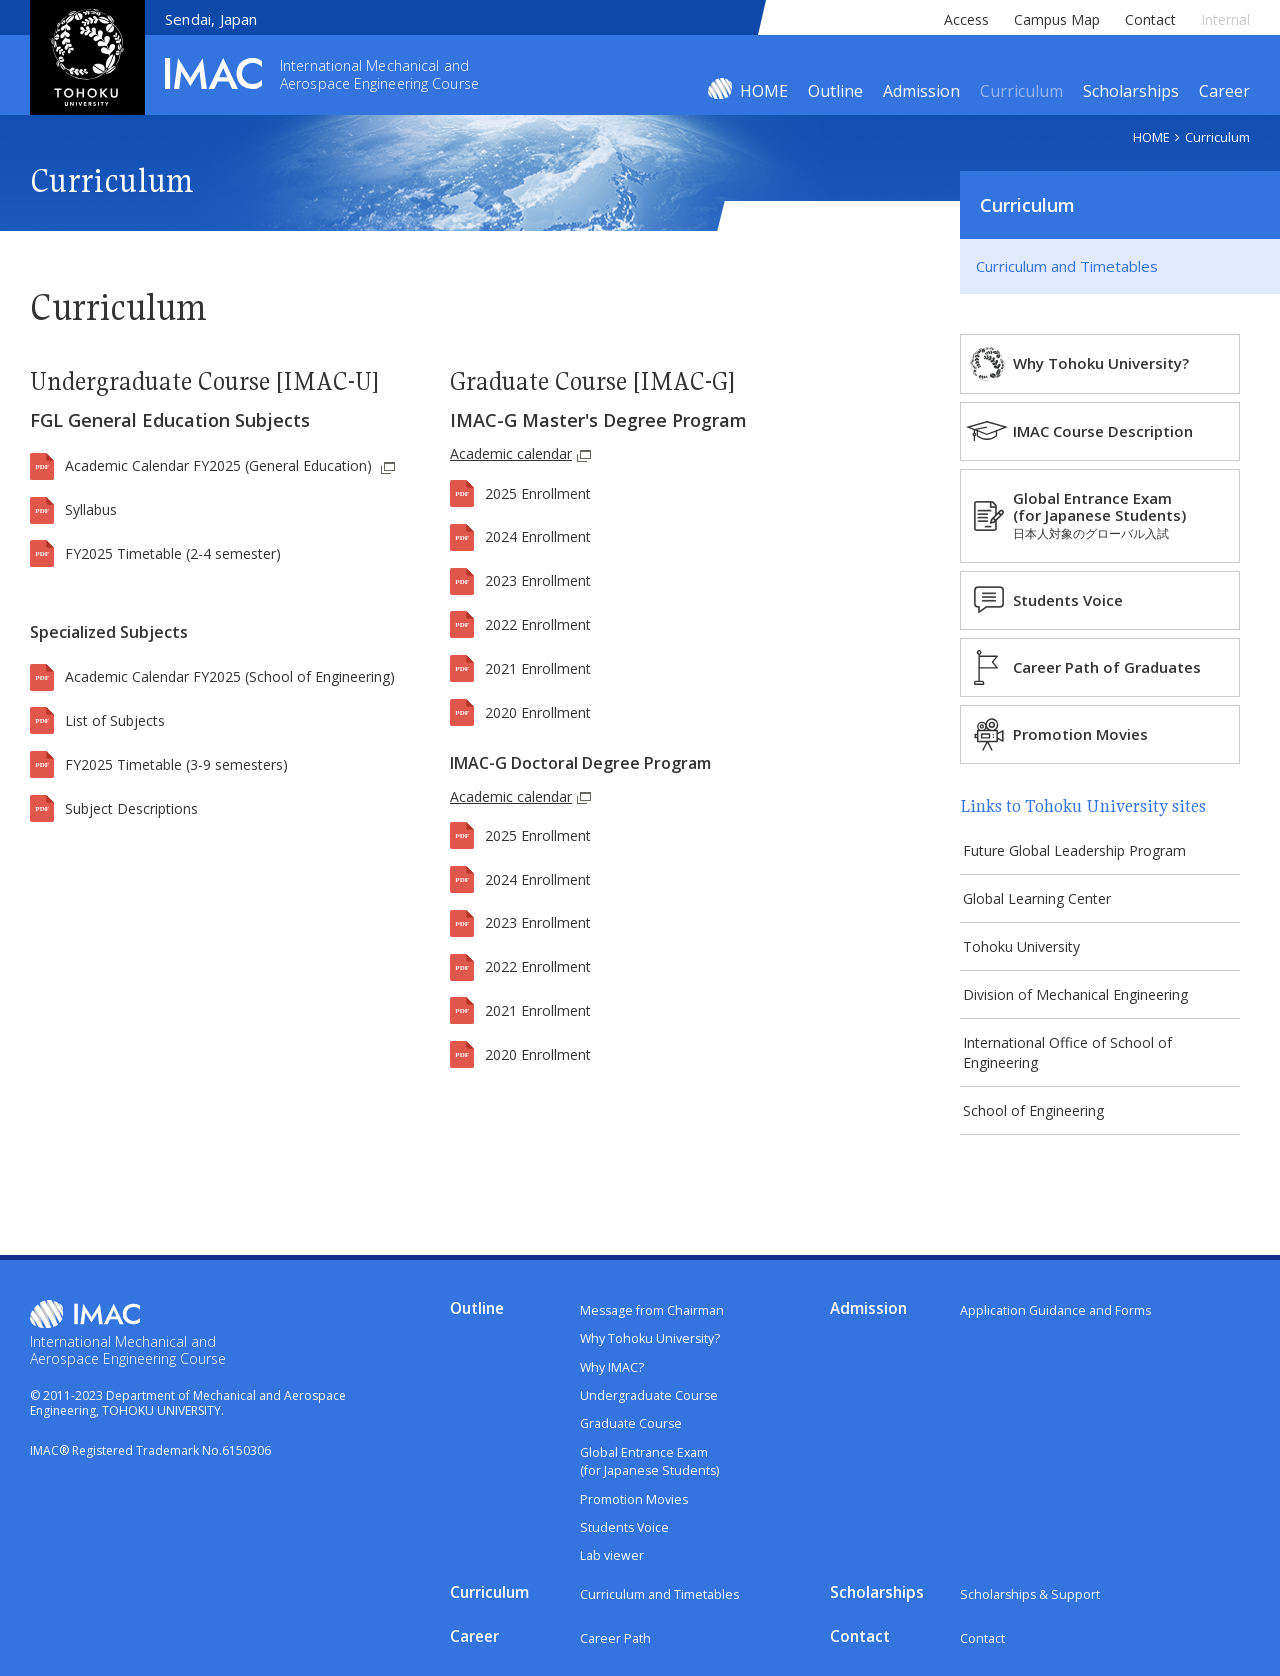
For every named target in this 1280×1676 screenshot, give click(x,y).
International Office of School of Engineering (1074, 1064)
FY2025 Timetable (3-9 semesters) (176, 764)
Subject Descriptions (131, 808)
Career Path (616, 1648)
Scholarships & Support (1031, 1609)
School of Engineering (1040, 1124)
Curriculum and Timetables (1067, 266)
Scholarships (1131, 91)
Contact (1150, 19)
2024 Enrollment (538, 536)
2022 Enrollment (538, 624)
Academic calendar (518, 453)
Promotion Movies (1093, 734)
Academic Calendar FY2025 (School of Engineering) (230, 676)
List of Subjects (115, 720)
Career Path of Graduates (1120, 667)
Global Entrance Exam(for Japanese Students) (1112, 515)
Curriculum (1021, 91)
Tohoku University (1028, 953)
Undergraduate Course (650, 1411)
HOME (764, 91)
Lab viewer (613, 1571)
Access (966, 19)
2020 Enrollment (538, 712)
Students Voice (1081, 600)
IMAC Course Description (1116, 431)
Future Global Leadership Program (1081, 851)
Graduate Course (633, 1439)
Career (1224, 91)
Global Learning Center (1044, 902)
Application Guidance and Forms (1058, 1326)
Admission (921, 91)
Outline (835, 91)
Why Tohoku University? (1114, 363)
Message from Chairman (655, 1326)
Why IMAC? (613, 1382)
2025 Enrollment (538, 493)
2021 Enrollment (538, 668)
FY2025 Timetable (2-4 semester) (173, 553)
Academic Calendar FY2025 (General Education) (220, 465)
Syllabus (91, 509)
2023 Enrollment (538, 580)
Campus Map (1057, 19)
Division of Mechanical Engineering (1082, 1003)
